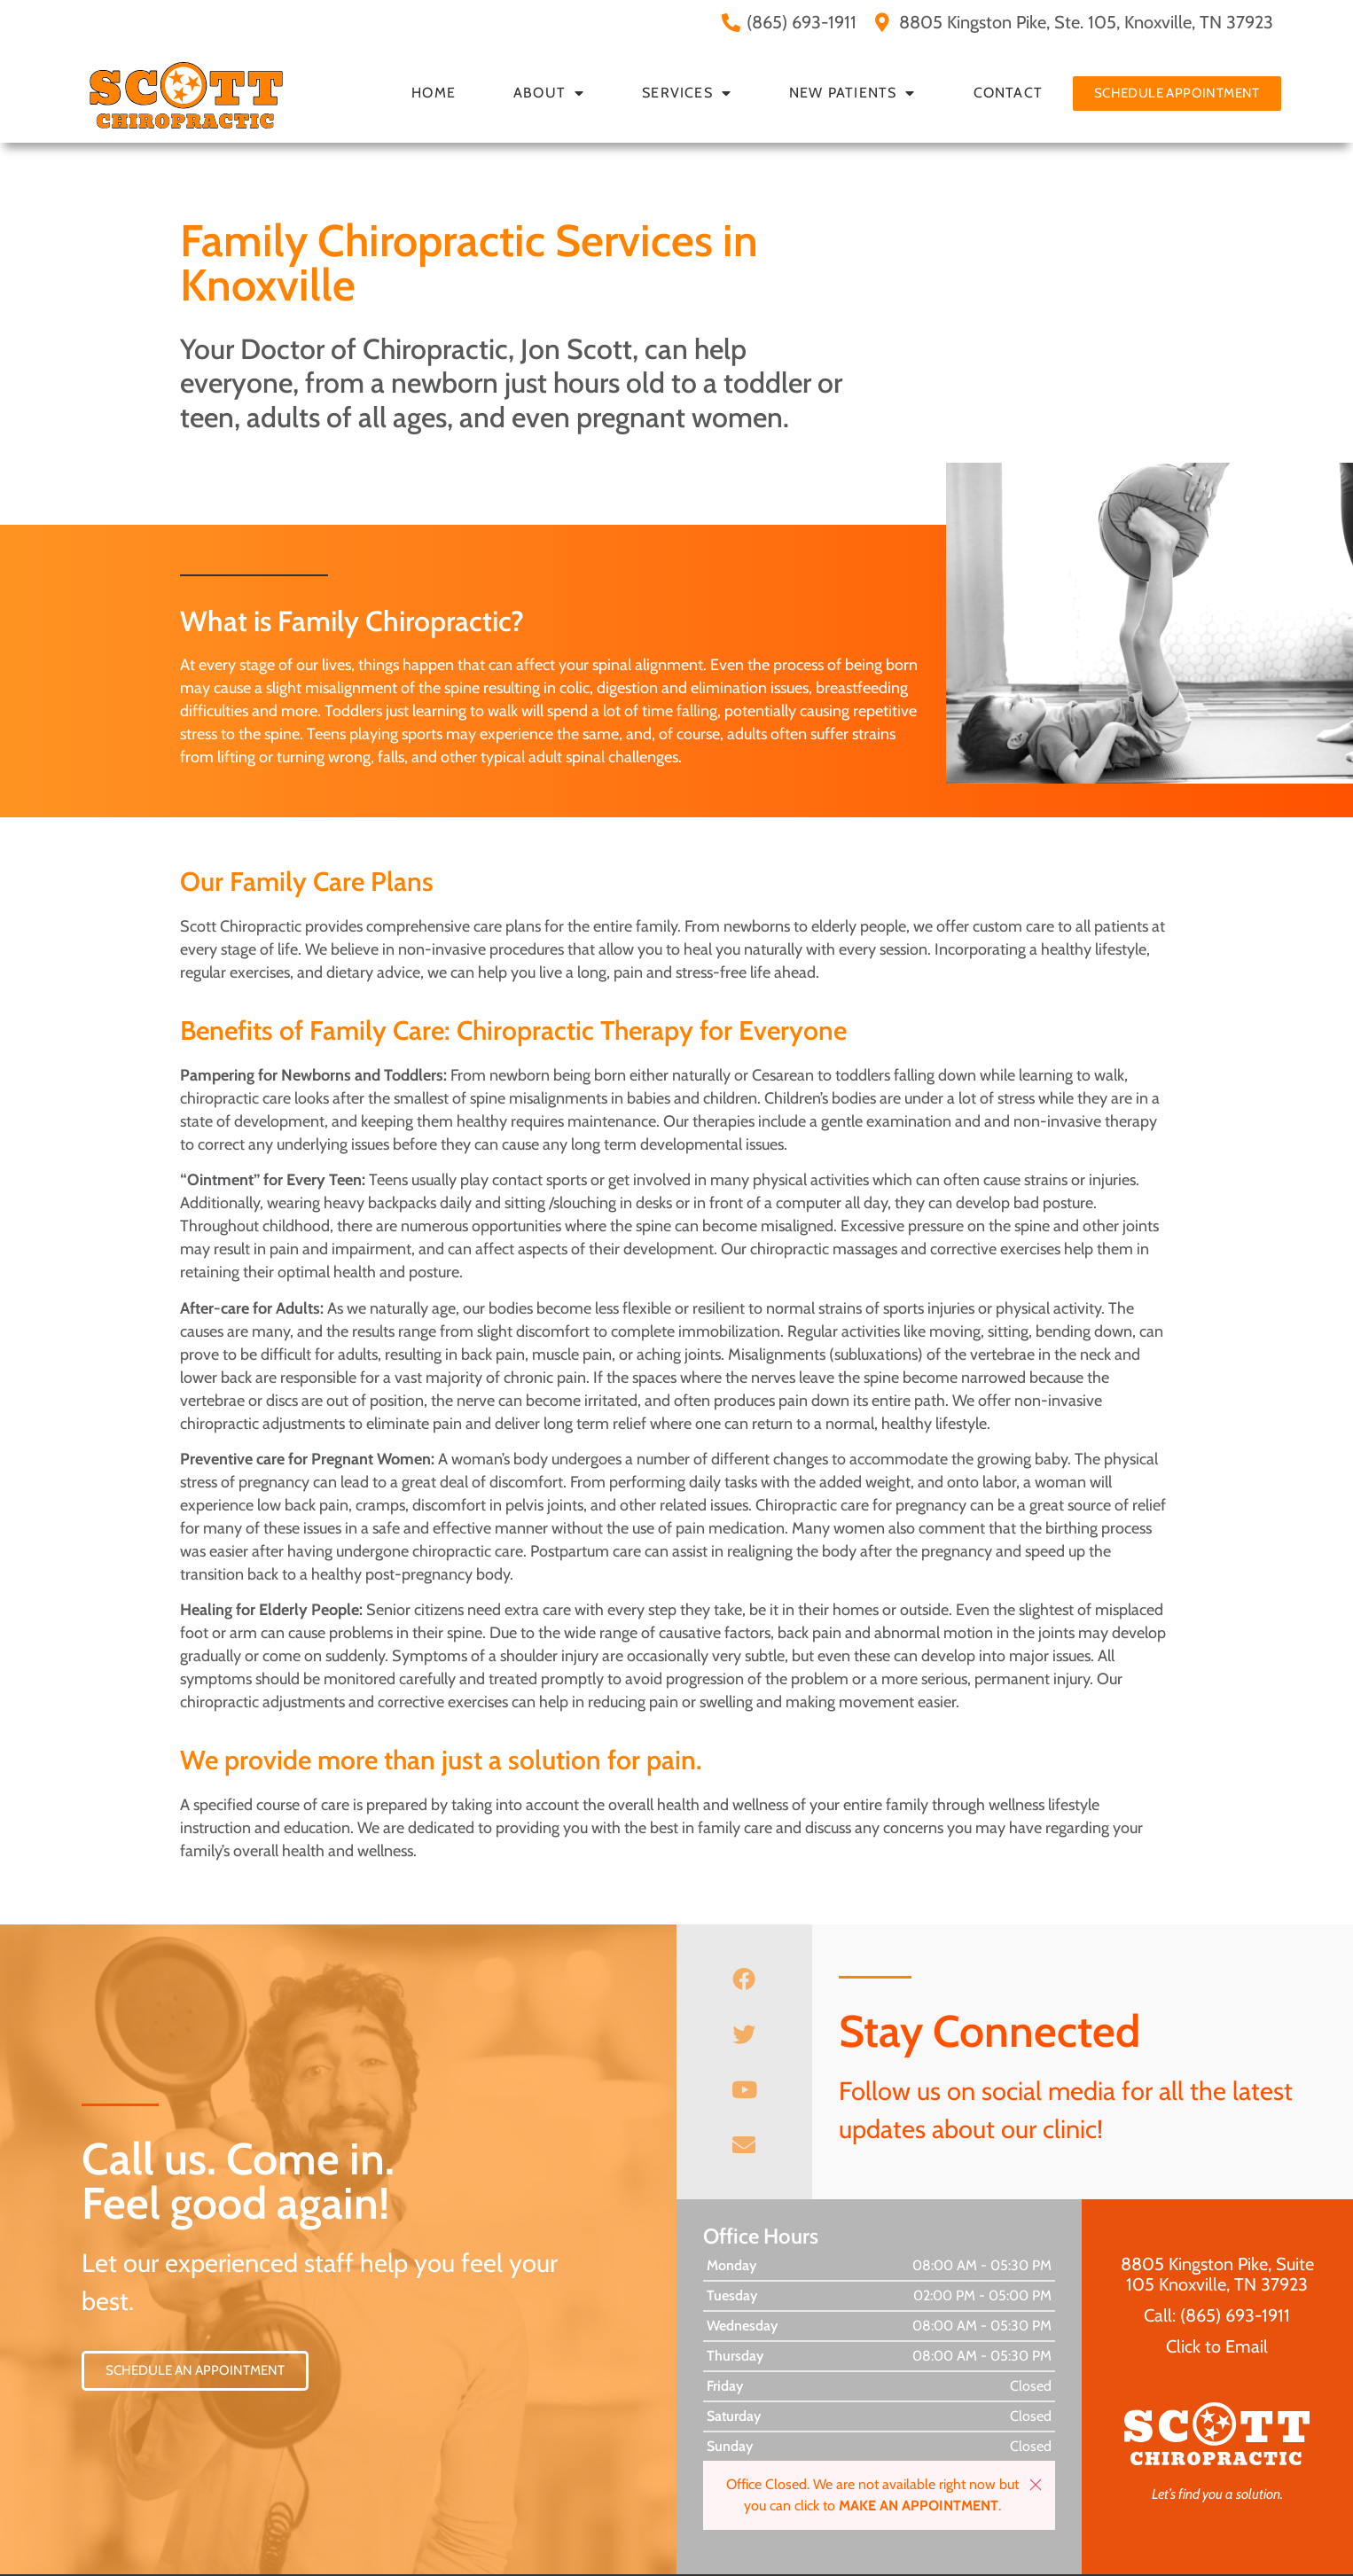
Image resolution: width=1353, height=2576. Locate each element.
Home (433, 92)
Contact (1008, 92)
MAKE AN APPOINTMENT (918, 2505)
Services (686, 93)
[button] (1035, 2484)
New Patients (852, 93)
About (548, 93)
